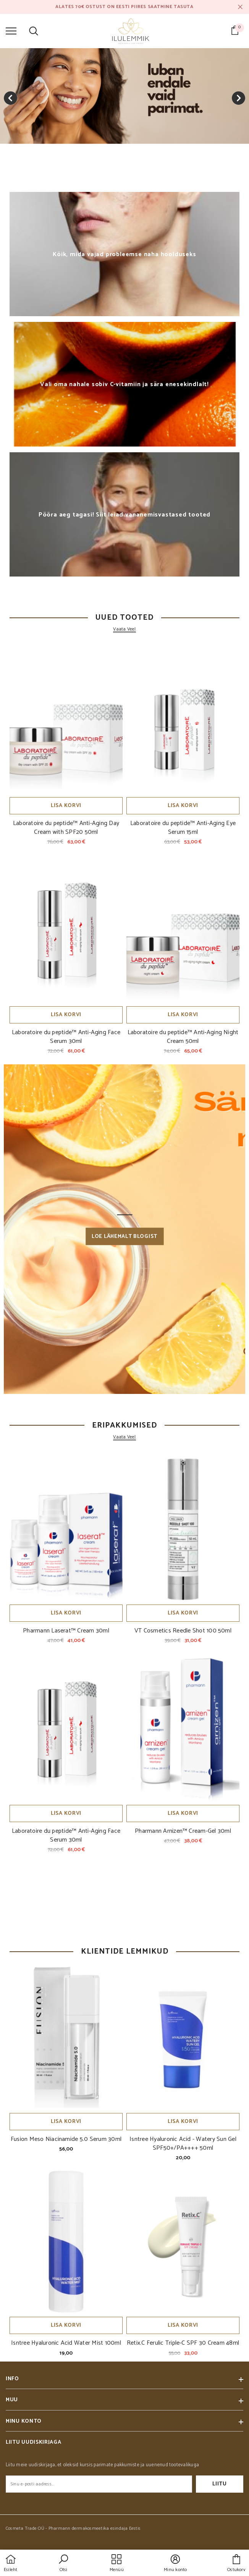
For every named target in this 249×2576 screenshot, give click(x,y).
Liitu (219, 2484)
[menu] (11, 30)
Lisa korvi (66, 805)
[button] (63, 2563)
